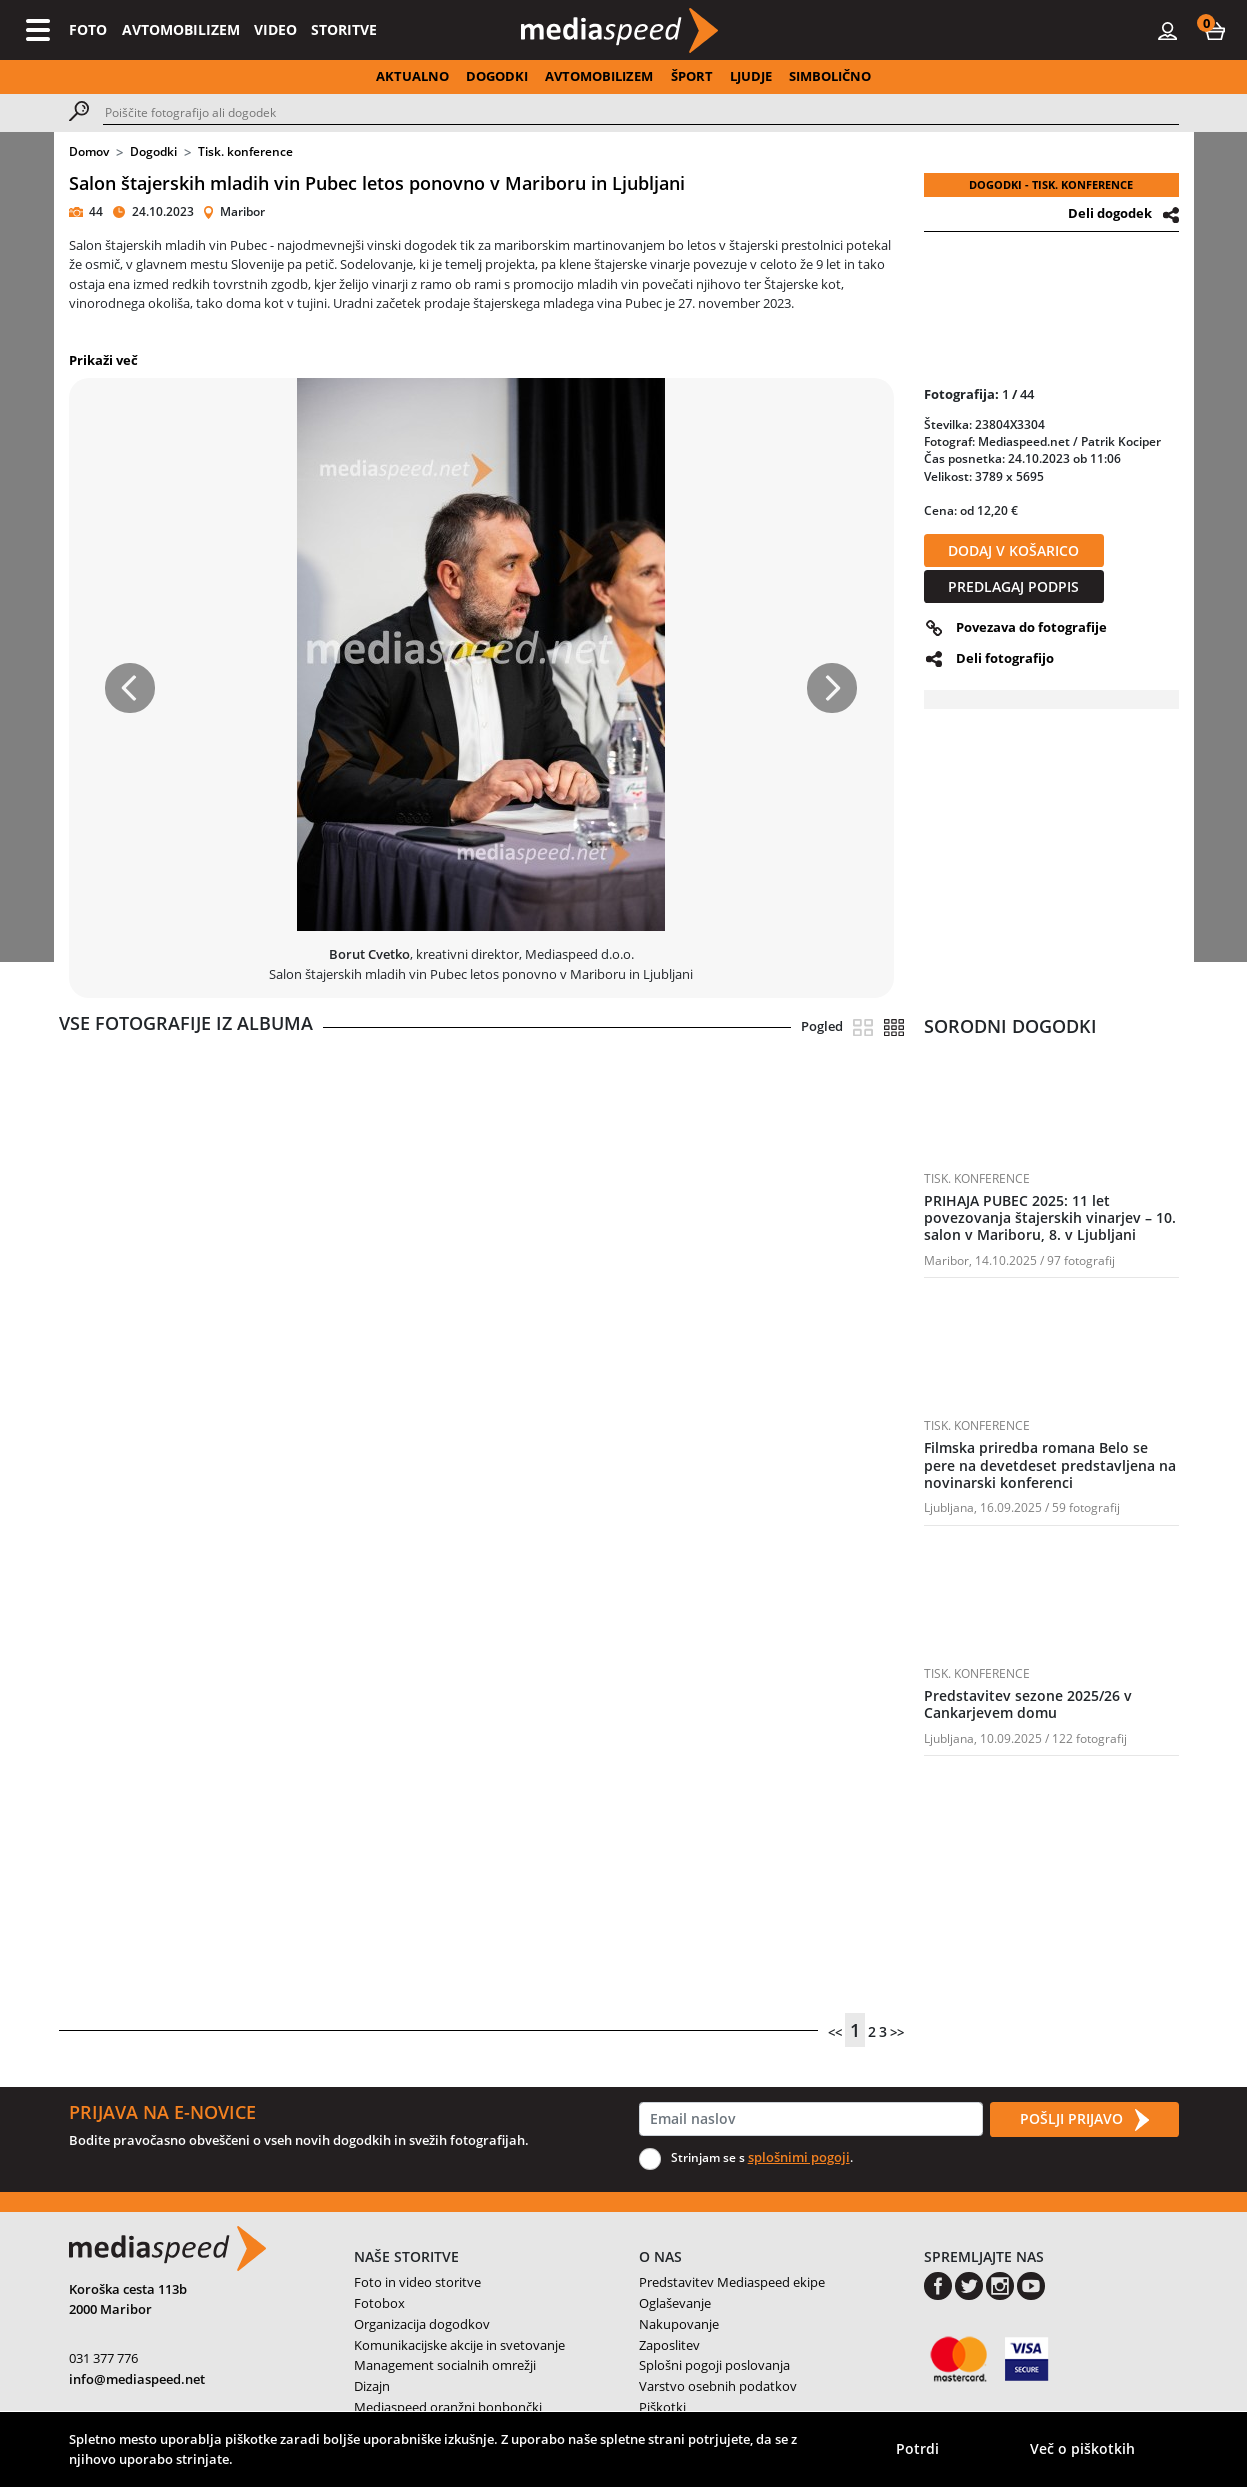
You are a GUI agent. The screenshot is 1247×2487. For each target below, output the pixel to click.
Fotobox (379, 2303)
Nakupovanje (679, 2324)
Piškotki (662, 2407)
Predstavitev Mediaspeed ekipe (732, 2282)
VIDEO (275, 29)
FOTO (88, 29)
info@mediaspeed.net (137, 2379)
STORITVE (344, 29)
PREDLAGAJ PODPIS (1013, 586)
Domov (89, 151)
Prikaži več (103, 360)
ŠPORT (692, 76)
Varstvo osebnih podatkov (718, 2386)
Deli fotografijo (1005, 658)
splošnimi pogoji (799, 2157)
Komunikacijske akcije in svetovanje (459, 2345)
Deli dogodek (1110, 213)
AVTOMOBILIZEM (181, 29)
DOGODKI (497, 76)
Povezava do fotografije (1031, 627)
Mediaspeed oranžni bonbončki (448, 2407)
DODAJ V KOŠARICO (1013, 550)
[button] (1215, 30)
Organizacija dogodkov (422, 2324)
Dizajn (372, 2386)
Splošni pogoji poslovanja (714, 2365)
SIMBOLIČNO (830, 76)
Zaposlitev (669, 2345)
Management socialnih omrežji (445, 2365)
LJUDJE (751, 76)
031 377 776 (103, 2358)
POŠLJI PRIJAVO (1084, 2120)
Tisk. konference (245, 151)
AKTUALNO (412, 76)
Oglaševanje (675, 2303)
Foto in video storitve (417, 2282)
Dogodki (153, 151)
